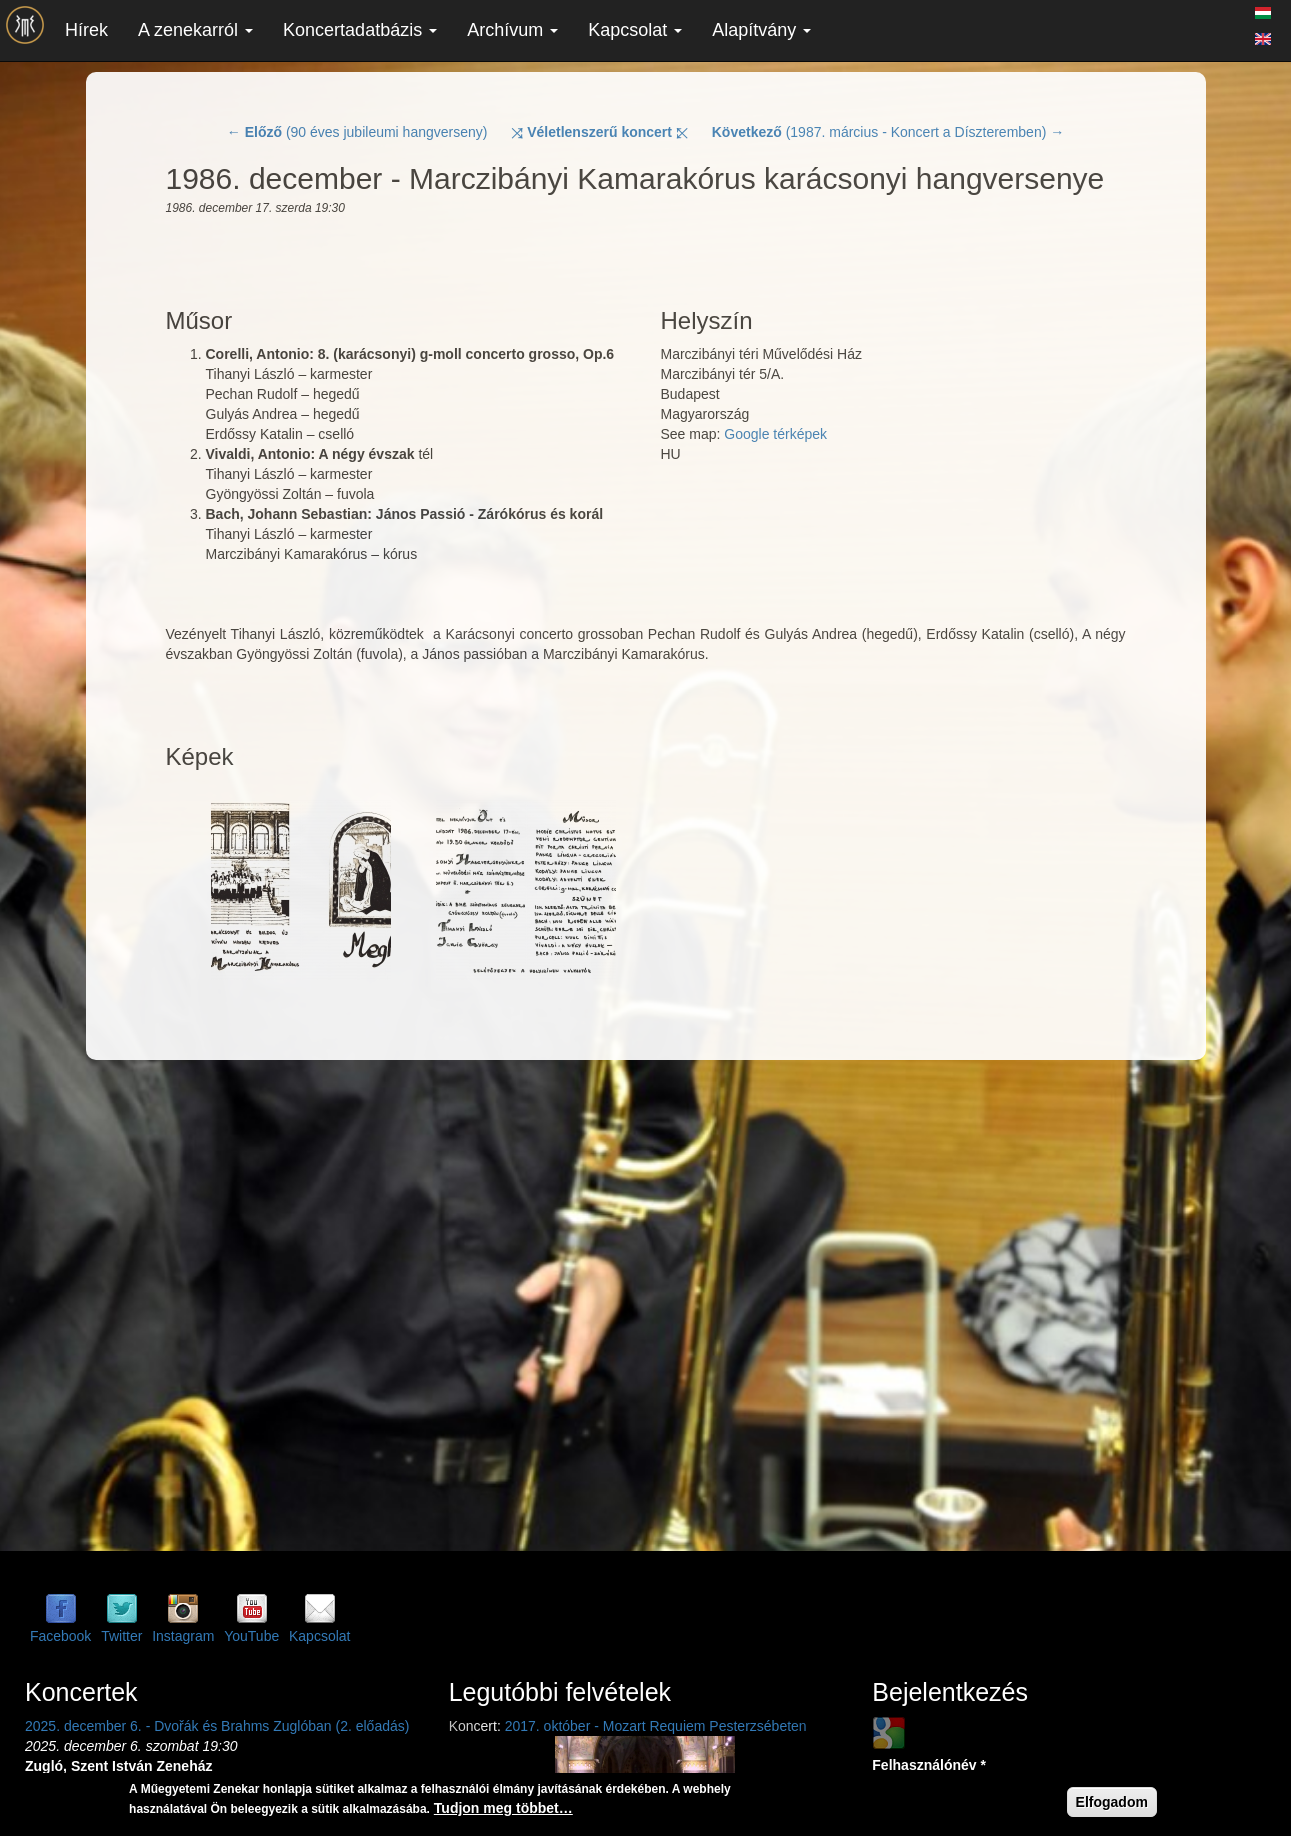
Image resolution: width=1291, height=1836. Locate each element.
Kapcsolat (635, 30)
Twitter (121, 1636)
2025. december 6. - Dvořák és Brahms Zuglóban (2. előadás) (217, 1726)
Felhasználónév (929, 1765)
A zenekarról (195, 30)
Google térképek (775, 434)
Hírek (86, 30)
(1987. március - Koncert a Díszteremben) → (888, 132)
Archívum (512, 30)
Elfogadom (1112, 1802)
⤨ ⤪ (599, 132)
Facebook (60, 1636)
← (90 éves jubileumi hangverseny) (357, 132)
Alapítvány (761, 30)
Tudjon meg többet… (503, 1808)
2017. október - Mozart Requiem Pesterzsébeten (656, 1726)
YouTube (251, 1636)
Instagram (183, 1636)
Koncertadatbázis (360, 30)
